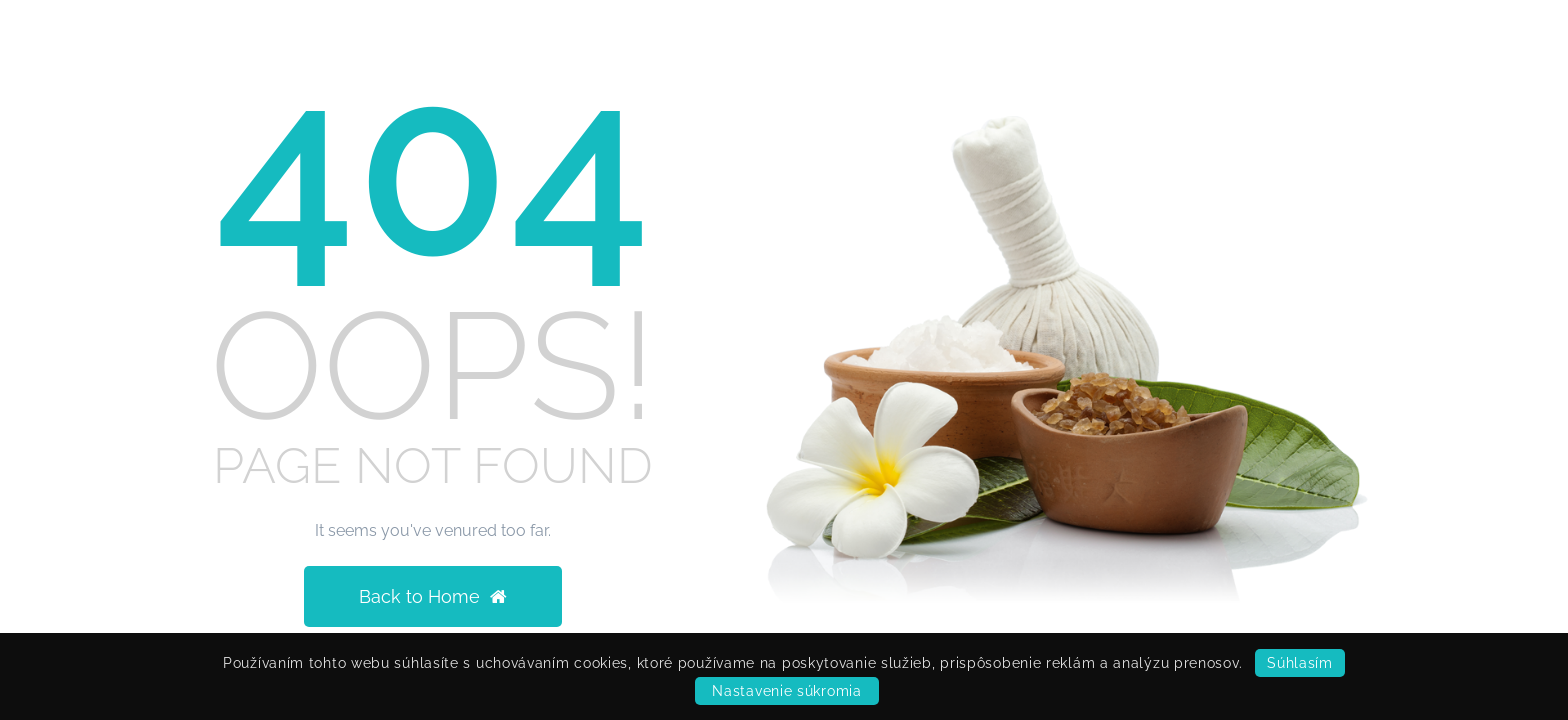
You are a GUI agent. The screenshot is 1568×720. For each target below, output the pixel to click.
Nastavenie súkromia (786, 691)
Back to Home (433, 596)
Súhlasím (1300, 663)
